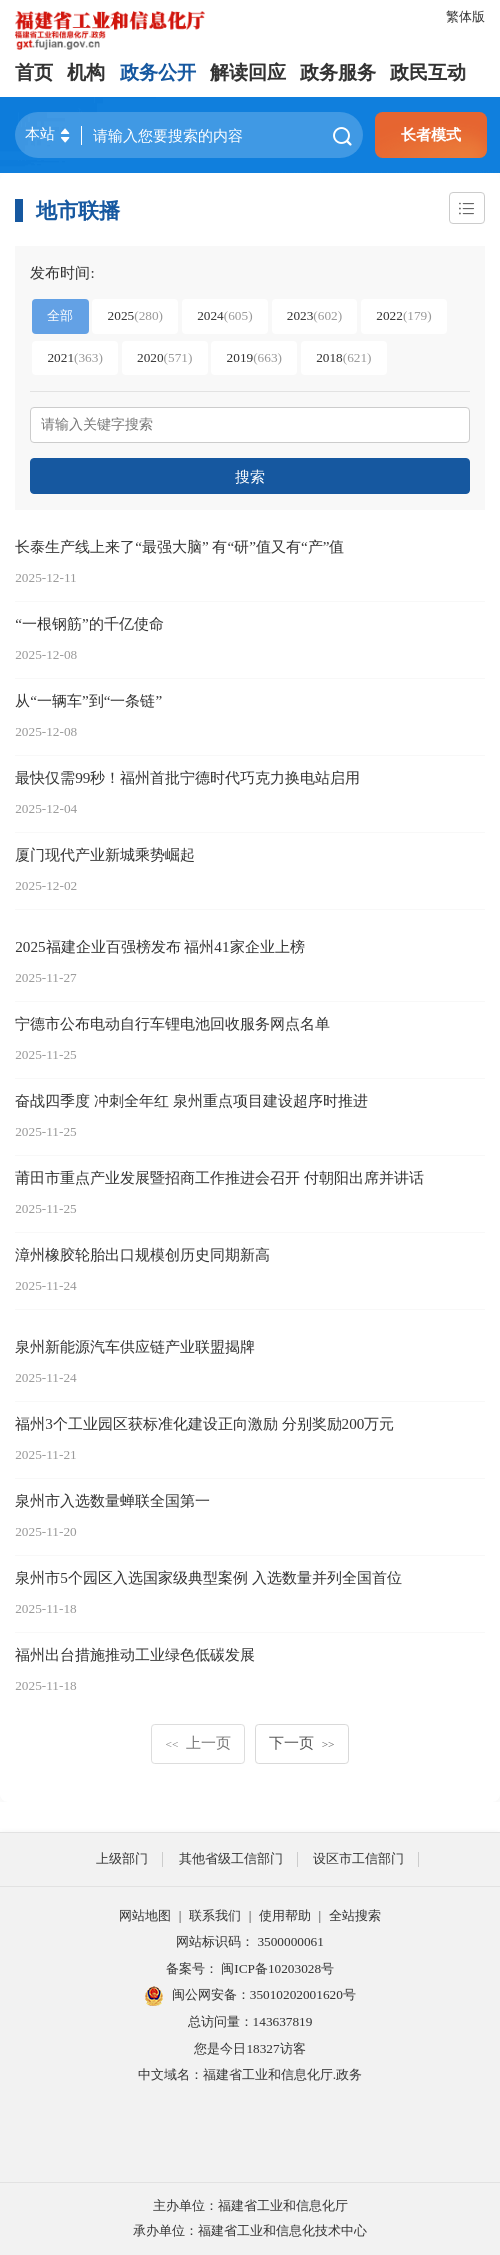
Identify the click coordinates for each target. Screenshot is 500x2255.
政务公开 (158, 72)
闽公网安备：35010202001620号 (250, 1996)
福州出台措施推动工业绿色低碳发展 (135, 1654)
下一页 (301, 1742)
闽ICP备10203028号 (277, 1968)
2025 (135, 315)
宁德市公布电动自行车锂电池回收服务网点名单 (172, 1023)
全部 (60, 315)
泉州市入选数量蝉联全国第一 (112, 1500)
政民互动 (428, 72)
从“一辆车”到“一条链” (88, 700)
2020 (164, 357)
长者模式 (431, 134)
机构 (86, 72)
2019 (254, 357)
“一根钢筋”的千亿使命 (89, 623)
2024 (224, 315)
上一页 (198, 1742)
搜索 (250, 476)
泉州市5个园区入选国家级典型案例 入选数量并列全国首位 (208, 1577)
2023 (314, 315)
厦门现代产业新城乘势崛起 (105, 854)
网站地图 (145, 1915)
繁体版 (465, 16)
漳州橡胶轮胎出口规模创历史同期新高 (142, 1254)
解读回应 (248, 72)
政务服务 (338, 72)
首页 (34, 72)
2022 (403, 315)
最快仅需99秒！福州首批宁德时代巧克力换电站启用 (187, 777)
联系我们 (215, 1915)
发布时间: (62, 272)
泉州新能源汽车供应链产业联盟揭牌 (135, 1346)
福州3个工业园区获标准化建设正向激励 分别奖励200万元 (204, 1423)
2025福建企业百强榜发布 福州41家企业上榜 (159, 946)
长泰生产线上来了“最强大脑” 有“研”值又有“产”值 (179, 546)
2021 (74, 357)
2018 (343, 357)
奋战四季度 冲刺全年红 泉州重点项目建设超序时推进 (191, 1100)
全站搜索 (355, 1915)
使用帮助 (285, 1915)
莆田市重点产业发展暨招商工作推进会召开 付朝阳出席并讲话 (219, 1177)
